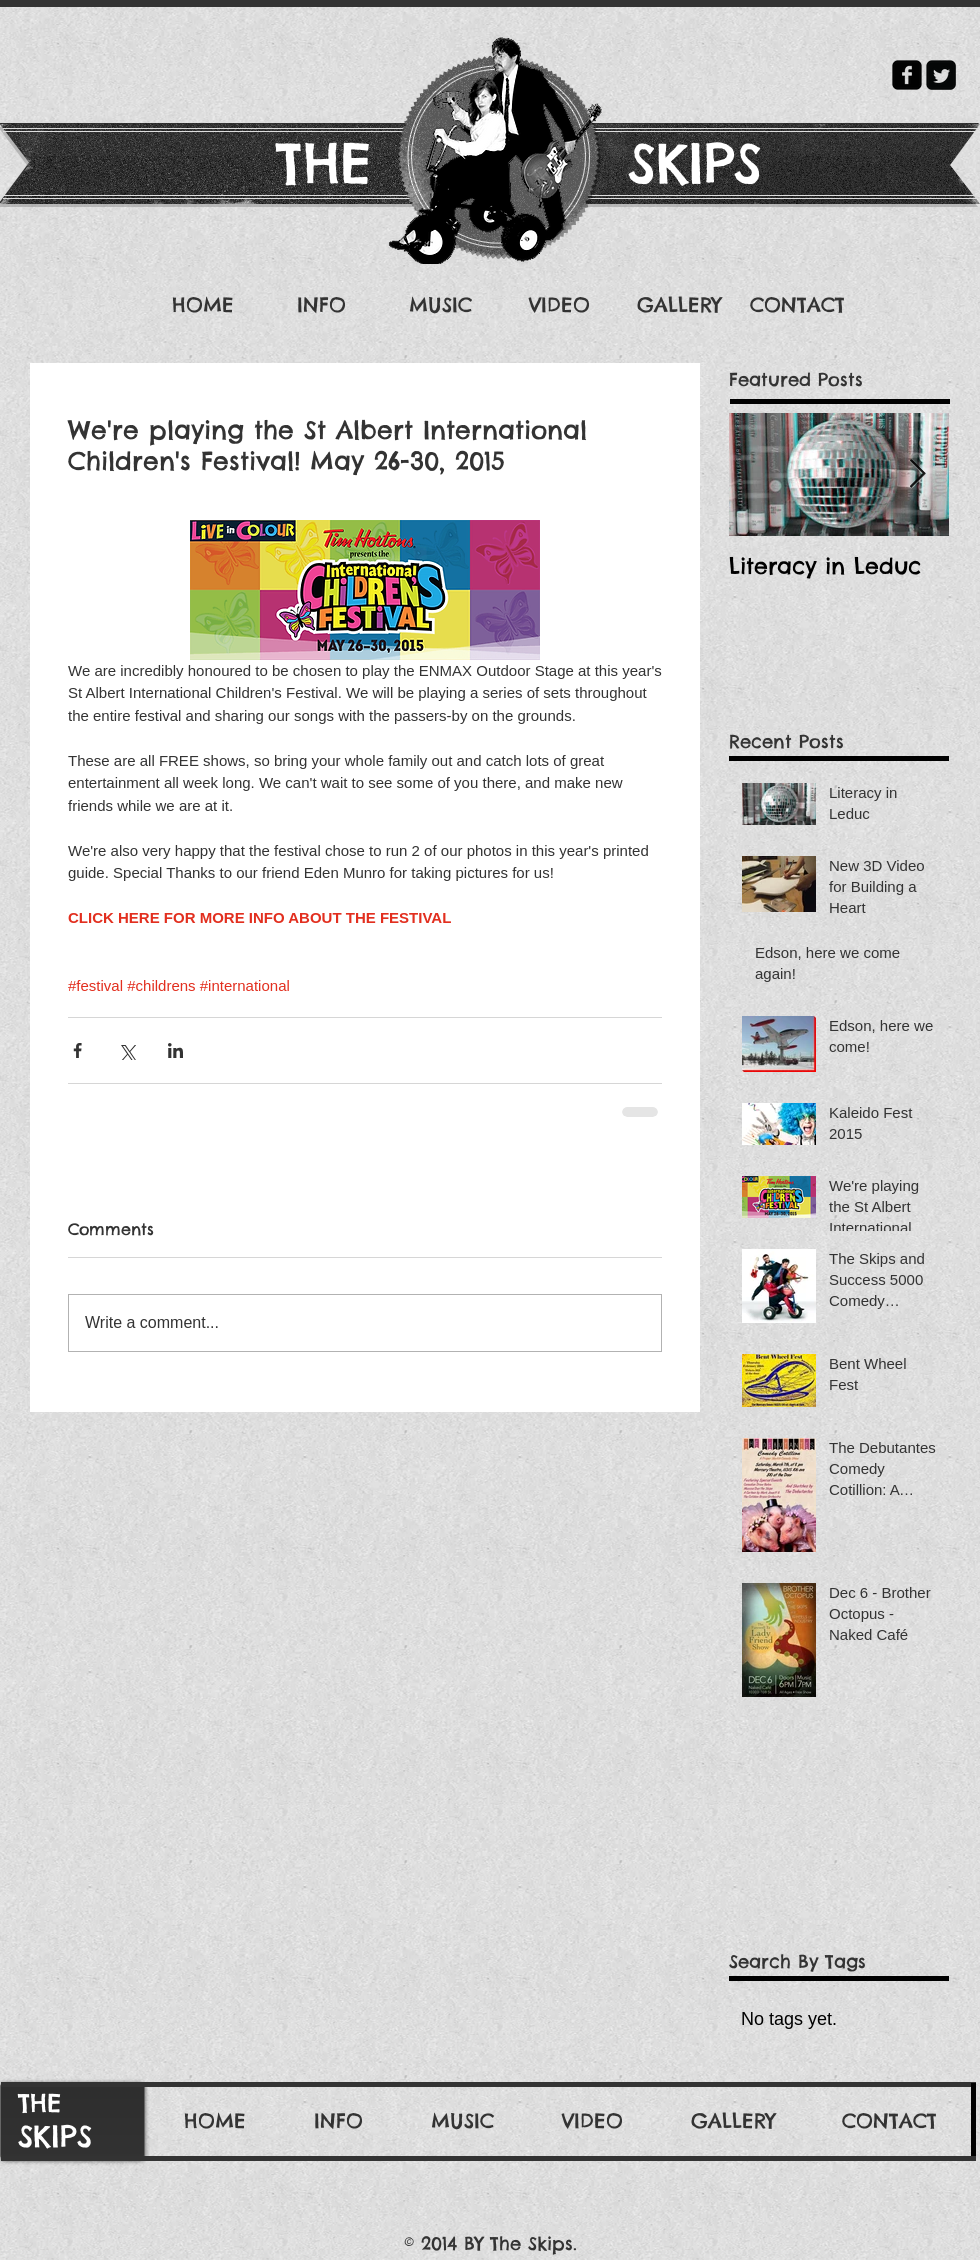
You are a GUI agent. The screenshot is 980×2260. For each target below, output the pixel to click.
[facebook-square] (907, 75)
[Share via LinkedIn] (175, 1050)
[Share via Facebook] (77, 1050)
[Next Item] (917, 474)
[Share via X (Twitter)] (126, 1050)
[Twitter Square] (941, 75)
